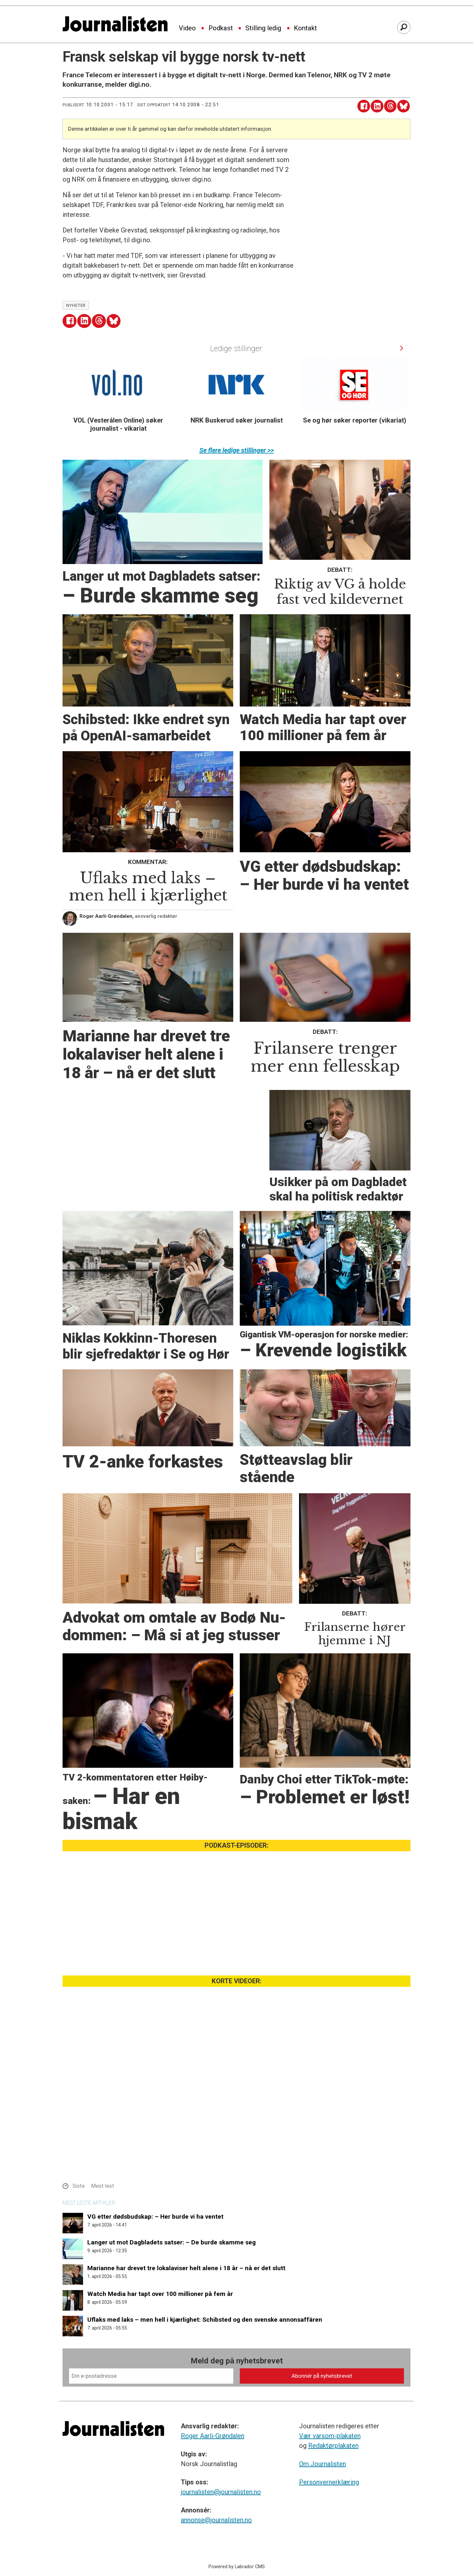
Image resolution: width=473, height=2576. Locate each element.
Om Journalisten (322, 2464)
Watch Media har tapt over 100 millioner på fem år (160, 2294)
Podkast (220, 28)
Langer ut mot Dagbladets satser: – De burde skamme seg (171, 2242)
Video (187, 28)
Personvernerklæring (329, 2482)
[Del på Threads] (390, 106)
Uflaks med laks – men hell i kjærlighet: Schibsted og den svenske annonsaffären (204, 2319)
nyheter (76, 305)
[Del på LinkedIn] (377, 106)
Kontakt (305, 28)
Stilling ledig (263, 28)
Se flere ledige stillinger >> (236, 450)
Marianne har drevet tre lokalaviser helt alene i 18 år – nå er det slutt (186, 2268)
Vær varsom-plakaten (330, 2436)
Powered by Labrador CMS (236, 2566)
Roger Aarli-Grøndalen (212, 2436)
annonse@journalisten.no (216, 2520)
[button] (402, 348)
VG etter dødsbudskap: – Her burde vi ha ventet (155, 2216)
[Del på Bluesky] (403, 106)
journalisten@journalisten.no (221, 2492)
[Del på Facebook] (363, 106)
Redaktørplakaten (333, 2445)
